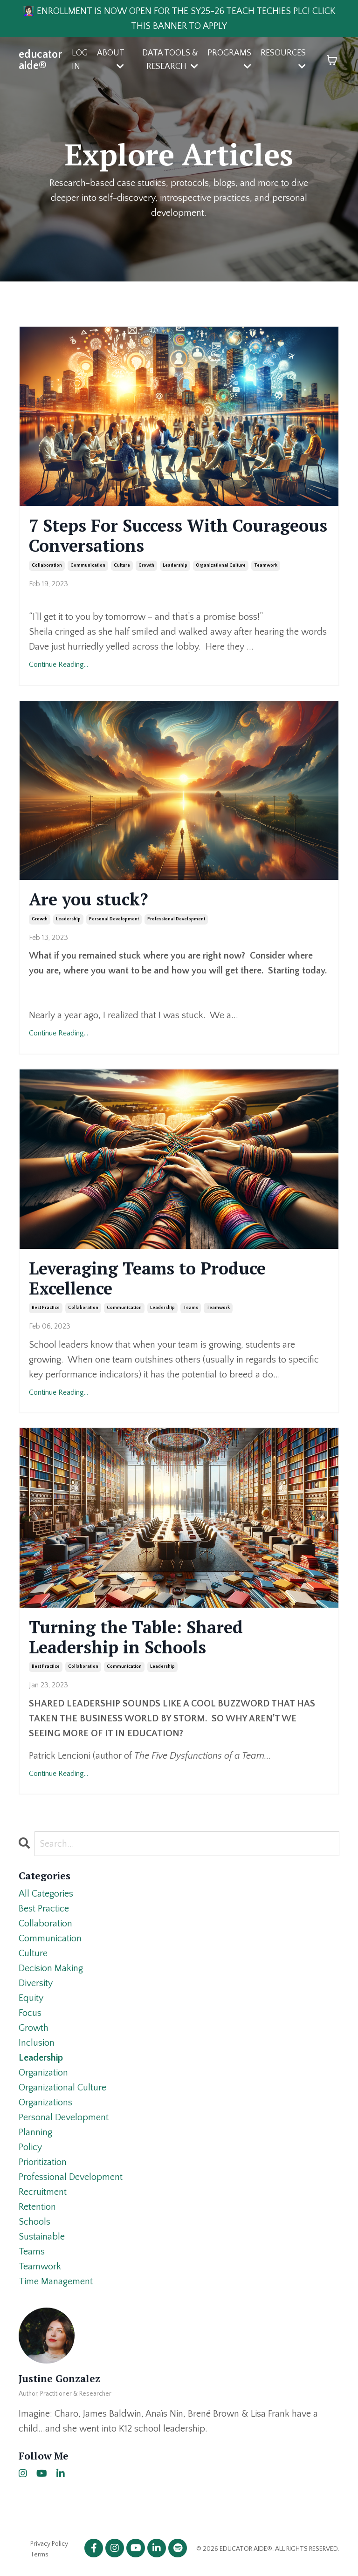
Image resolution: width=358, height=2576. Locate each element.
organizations (45, 2102)
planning (35, 2132)
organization (43, 2073)
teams (190, 1307)
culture (122, 565)
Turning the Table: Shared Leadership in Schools (136, 1637)
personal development (114, 919)
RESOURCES (283, 59)
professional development (176, 919)
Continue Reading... (58, 664)
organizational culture (221, 565)
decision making (51, 1968)
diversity (36, 1983)
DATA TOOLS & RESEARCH (170, 59)
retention (37, 2207)
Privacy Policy (49, 2544)
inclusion (37, 2043)
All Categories (46, 1894)
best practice (46, 1307)
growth (146, 565)
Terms (39, 2554)
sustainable (42, 2237)
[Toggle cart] (331, 60)
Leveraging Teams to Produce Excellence (147, 1278)
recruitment (43, 2192)
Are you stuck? (88, 899)
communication (87, 565)
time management (56, 2281)
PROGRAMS (229, 59)
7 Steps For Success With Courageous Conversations (178, 535)
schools (34, 2222)
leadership (175, 565)
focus (30, 2013)
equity (31, 1998)
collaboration (47, 565)
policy (30, 2147)
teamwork (265, 565)
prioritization (43, 2162)
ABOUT (110, 59)
